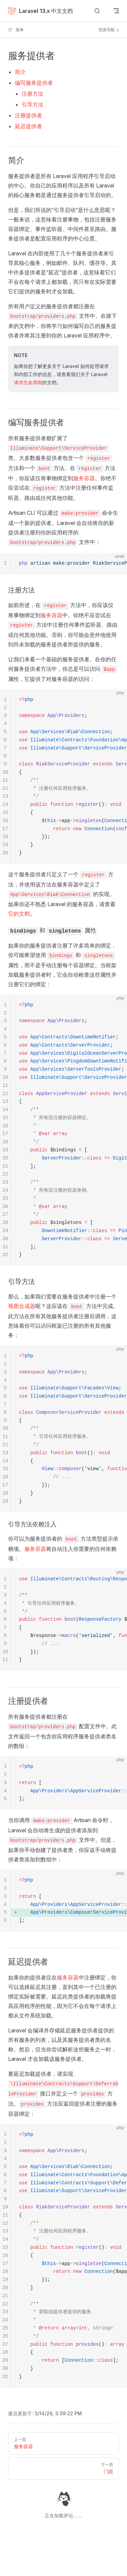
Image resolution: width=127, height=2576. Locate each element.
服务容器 (84, 478)
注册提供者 (28, 115)
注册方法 (32, 93)
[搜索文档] (97, 11)
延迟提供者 (28, 126)
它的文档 (19, 913)
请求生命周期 (28, 382)
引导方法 (32, 104)
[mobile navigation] (116, 11)
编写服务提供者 (34, 82)
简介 (20, 72)
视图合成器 (21, 1306)
